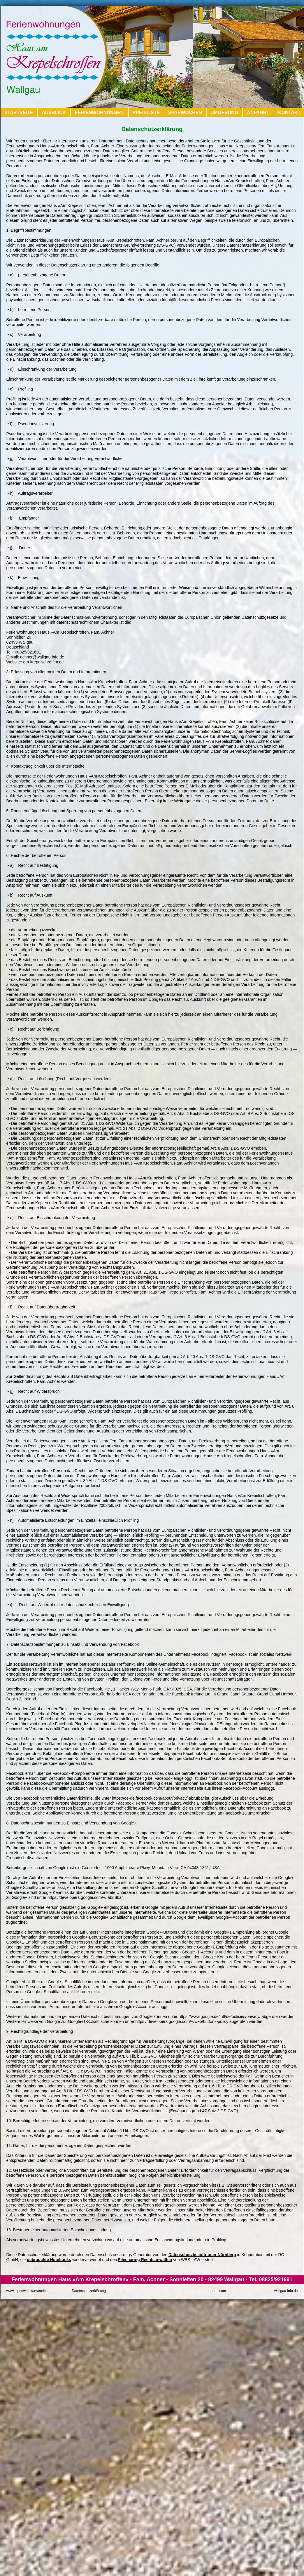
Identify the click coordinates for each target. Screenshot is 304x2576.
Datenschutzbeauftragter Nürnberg (202, 2254)
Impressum (217, 2291)
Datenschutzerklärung (89, 2291)
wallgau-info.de (286, 2291)
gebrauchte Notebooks (49, 2259)
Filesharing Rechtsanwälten (145, 2259)
